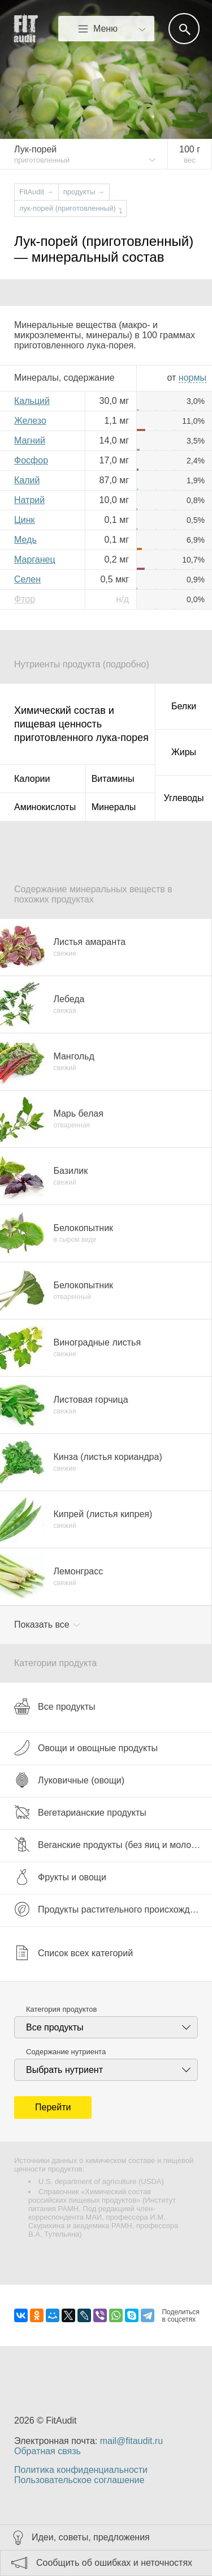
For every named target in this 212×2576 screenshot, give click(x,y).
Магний (29, 440)
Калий (27, 480)
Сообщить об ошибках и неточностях (114, 2563)
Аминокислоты (45, 807)
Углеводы (184, 798)
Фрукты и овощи (60, 1877)
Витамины (113, 779)
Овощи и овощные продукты (86, 1748)
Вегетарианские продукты (80, 1812)
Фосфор (31, 460)
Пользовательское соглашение (79, 2480)
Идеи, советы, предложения (91, 2537)
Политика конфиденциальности (81, 2470)
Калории (32, 779)
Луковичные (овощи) (69, 1780)
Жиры (183, 752)
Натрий (29, 500)
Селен (27, 579)
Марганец (34, 559)
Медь (25, 539)
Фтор (24, 599)
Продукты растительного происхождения (112, 1909)
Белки (183, 706)
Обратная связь (47, 2451)
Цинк (24, 520)
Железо (30, 420)
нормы (192, 377)
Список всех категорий (73, 1953)
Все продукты (54, 1706)
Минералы (114, 807)
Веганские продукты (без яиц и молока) (109, 1845)
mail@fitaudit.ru (131, 2441)
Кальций (32, 401)
